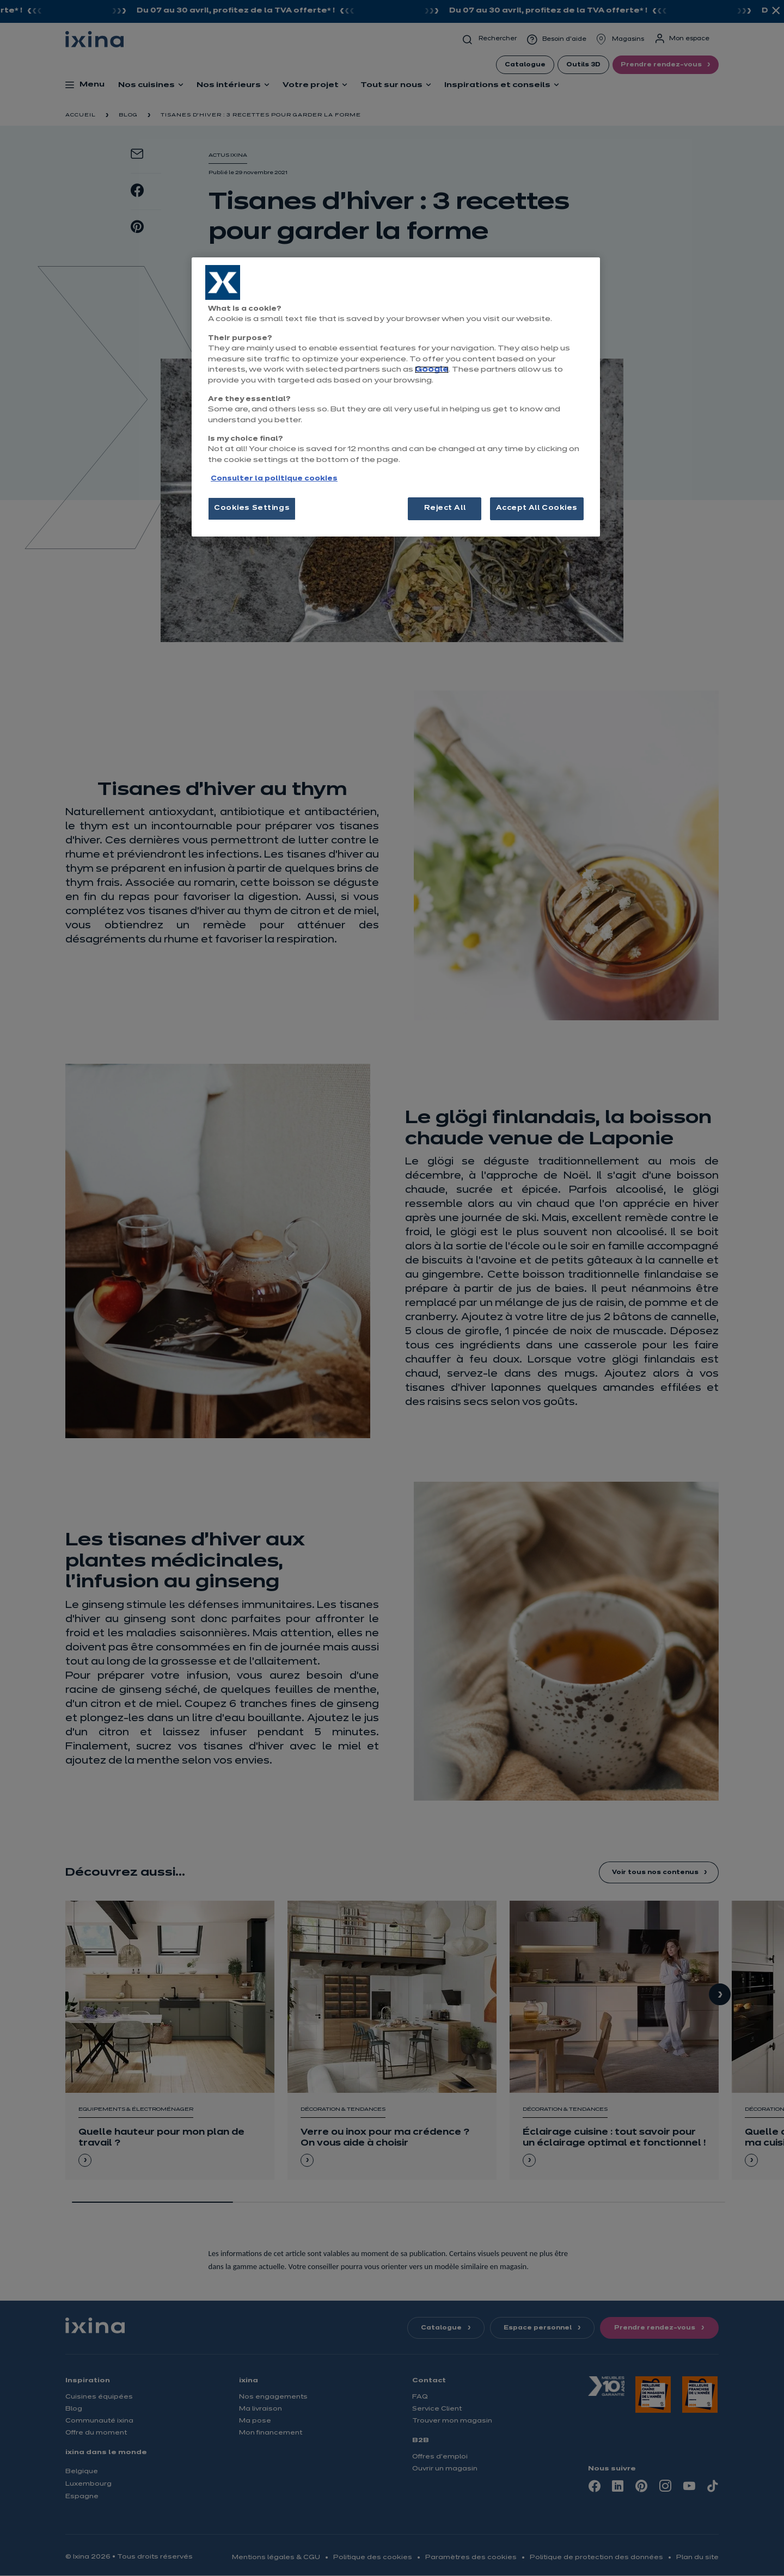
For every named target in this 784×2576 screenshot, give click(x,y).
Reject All (445, 508)
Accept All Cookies (537, 508)
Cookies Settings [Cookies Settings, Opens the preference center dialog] (252, 508)
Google (432, 369)
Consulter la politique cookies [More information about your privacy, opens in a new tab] (274, 479)
